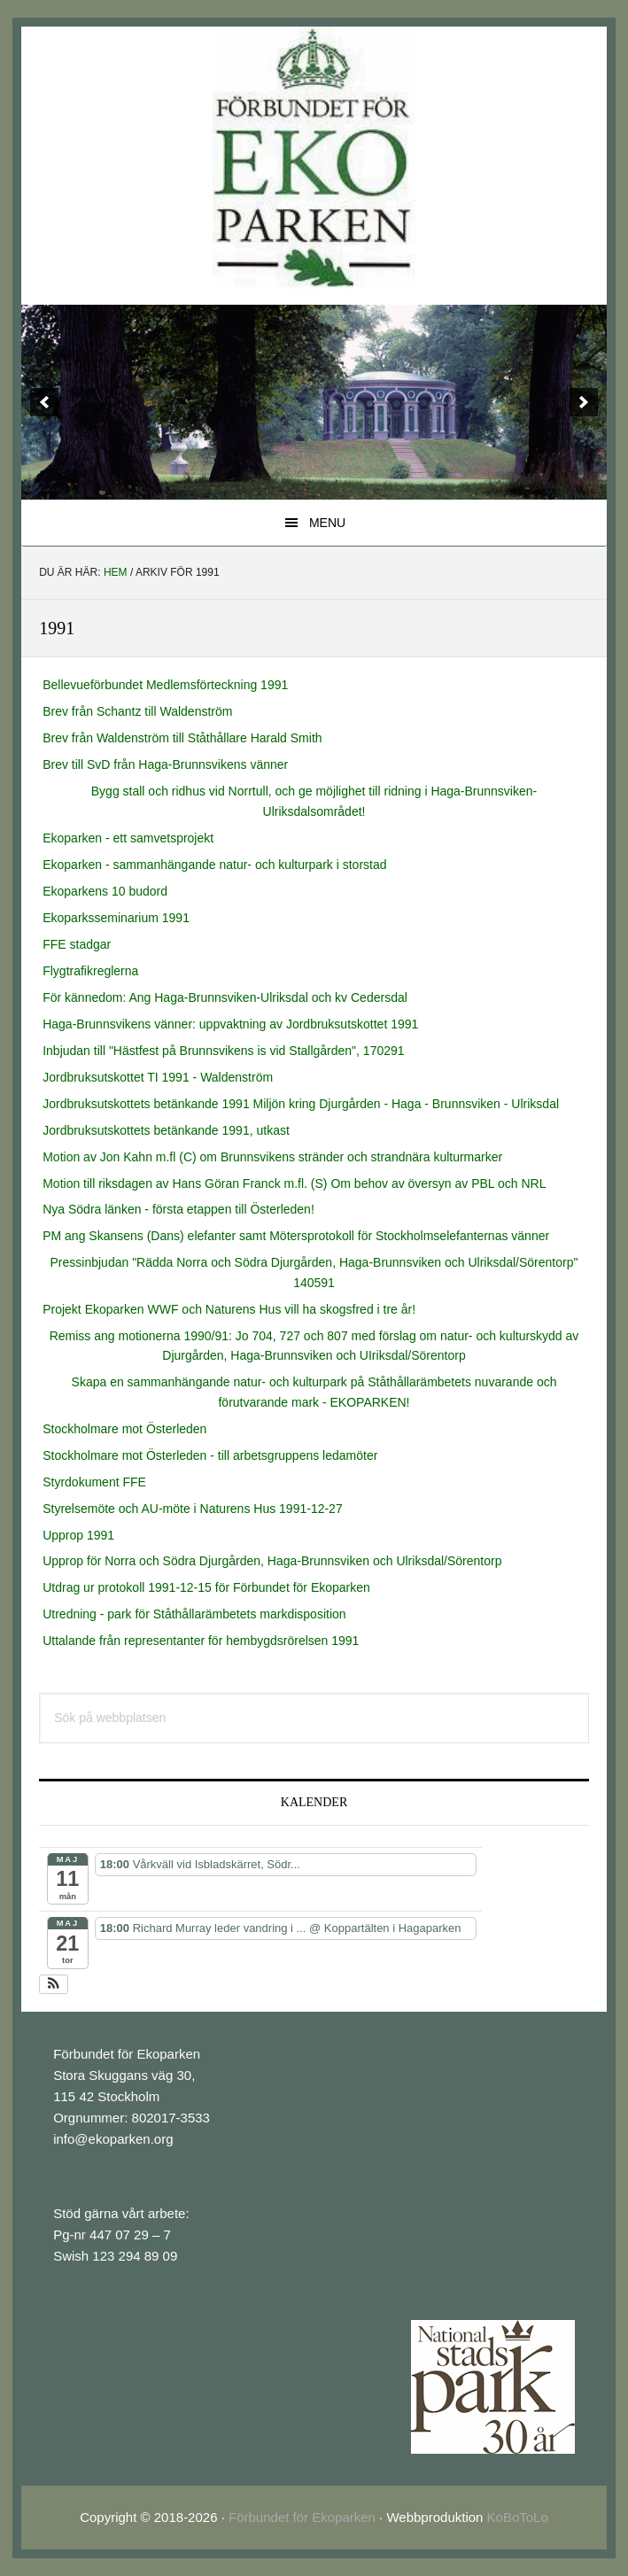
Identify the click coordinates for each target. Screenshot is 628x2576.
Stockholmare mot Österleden (124, 1429)
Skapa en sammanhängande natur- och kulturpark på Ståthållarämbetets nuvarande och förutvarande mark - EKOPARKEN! (314, 1391)
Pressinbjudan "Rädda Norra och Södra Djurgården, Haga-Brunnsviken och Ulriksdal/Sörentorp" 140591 (314, 1272)
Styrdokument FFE (94, 1482)
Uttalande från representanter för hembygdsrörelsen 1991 (201, 1640)
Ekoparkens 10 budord (105, 891)
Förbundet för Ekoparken (302, 2517)
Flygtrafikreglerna (90, 971)
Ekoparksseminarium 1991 (116, 918)
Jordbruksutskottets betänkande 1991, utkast (166, 1130)
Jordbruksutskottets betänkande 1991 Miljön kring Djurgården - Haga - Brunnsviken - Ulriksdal (301, 1104)
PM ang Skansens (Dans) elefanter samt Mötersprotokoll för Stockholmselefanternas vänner (296, 1236)
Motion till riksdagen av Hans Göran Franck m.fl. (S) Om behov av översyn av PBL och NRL (294, 1183)
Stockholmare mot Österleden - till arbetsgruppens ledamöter (210, 1455)
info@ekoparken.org (113, 2138)
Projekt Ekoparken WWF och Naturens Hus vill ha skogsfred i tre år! (229, 1309)
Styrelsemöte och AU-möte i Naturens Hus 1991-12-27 (193, 1508)
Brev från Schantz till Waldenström (137, 711)
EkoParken (313, 159)
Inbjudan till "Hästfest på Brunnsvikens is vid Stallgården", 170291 (223, 1051)
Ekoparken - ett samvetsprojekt (128, 838)
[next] (584, 402)
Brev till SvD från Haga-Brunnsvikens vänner (165, 764)
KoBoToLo (517, 2517)
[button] (53, 1984)
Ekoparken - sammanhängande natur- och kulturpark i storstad (214, 864)
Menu (327, 523)
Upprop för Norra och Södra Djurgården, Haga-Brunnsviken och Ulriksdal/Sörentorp (272, 1561)
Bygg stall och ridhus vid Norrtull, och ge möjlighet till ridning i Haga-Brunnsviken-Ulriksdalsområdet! (314, 801)
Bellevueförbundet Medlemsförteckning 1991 (165, 685)
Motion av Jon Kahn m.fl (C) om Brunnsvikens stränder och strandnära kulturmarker (272, 1157)
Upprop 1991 (78, 1535)
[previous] (44, 402)
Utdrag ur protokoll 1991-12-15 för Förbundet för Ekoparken (206, 1587)
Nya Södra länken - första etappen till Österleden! (178, 1209)
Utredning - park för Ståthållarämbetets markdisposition (194, 1614)
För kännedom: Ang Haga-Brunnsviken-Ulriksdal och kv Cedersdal (225, 997)
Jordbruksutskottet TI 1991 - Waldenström (158, 1077)
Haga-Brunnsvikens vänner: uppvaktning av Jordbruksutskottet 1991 (230, 1024)
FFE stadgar (77, 944)
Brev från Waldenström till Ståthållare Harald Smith (182, 738)
